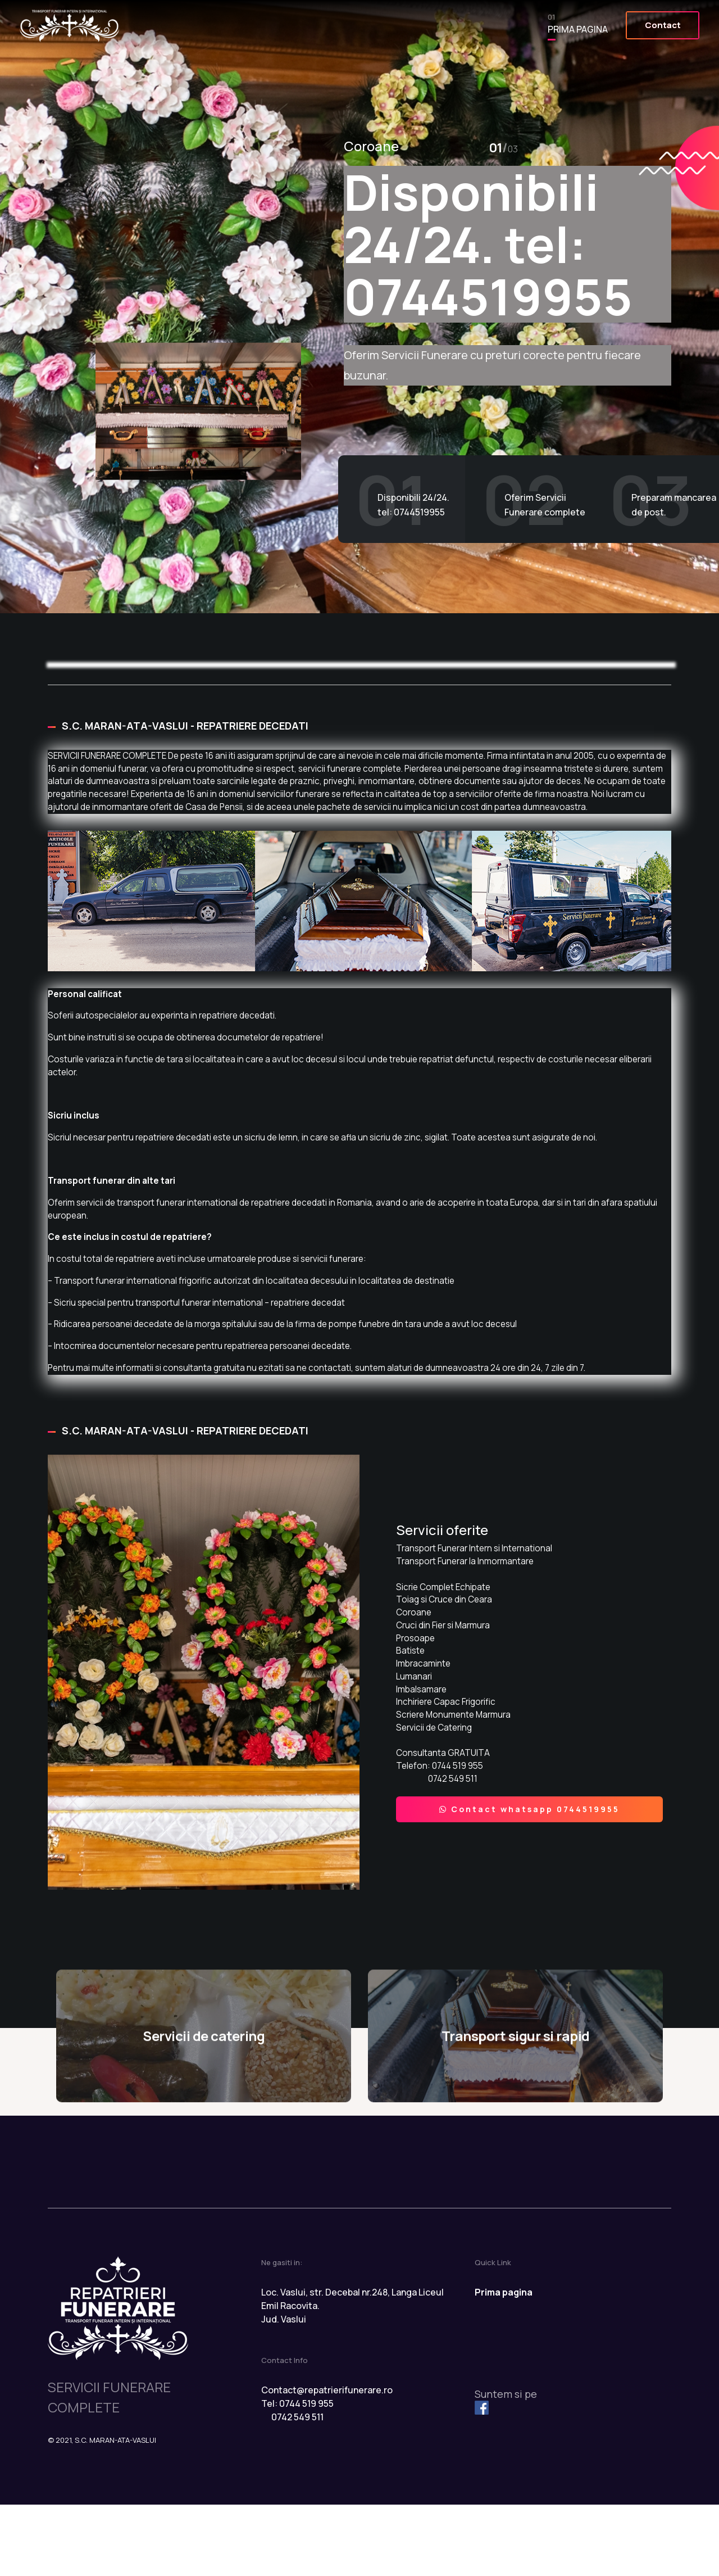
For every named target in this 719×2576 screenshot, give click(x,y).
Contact (652, 25)
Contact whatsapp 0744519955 (530, 1854)
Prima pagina (566, 26)
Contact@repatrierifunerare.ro (327, 2461)
